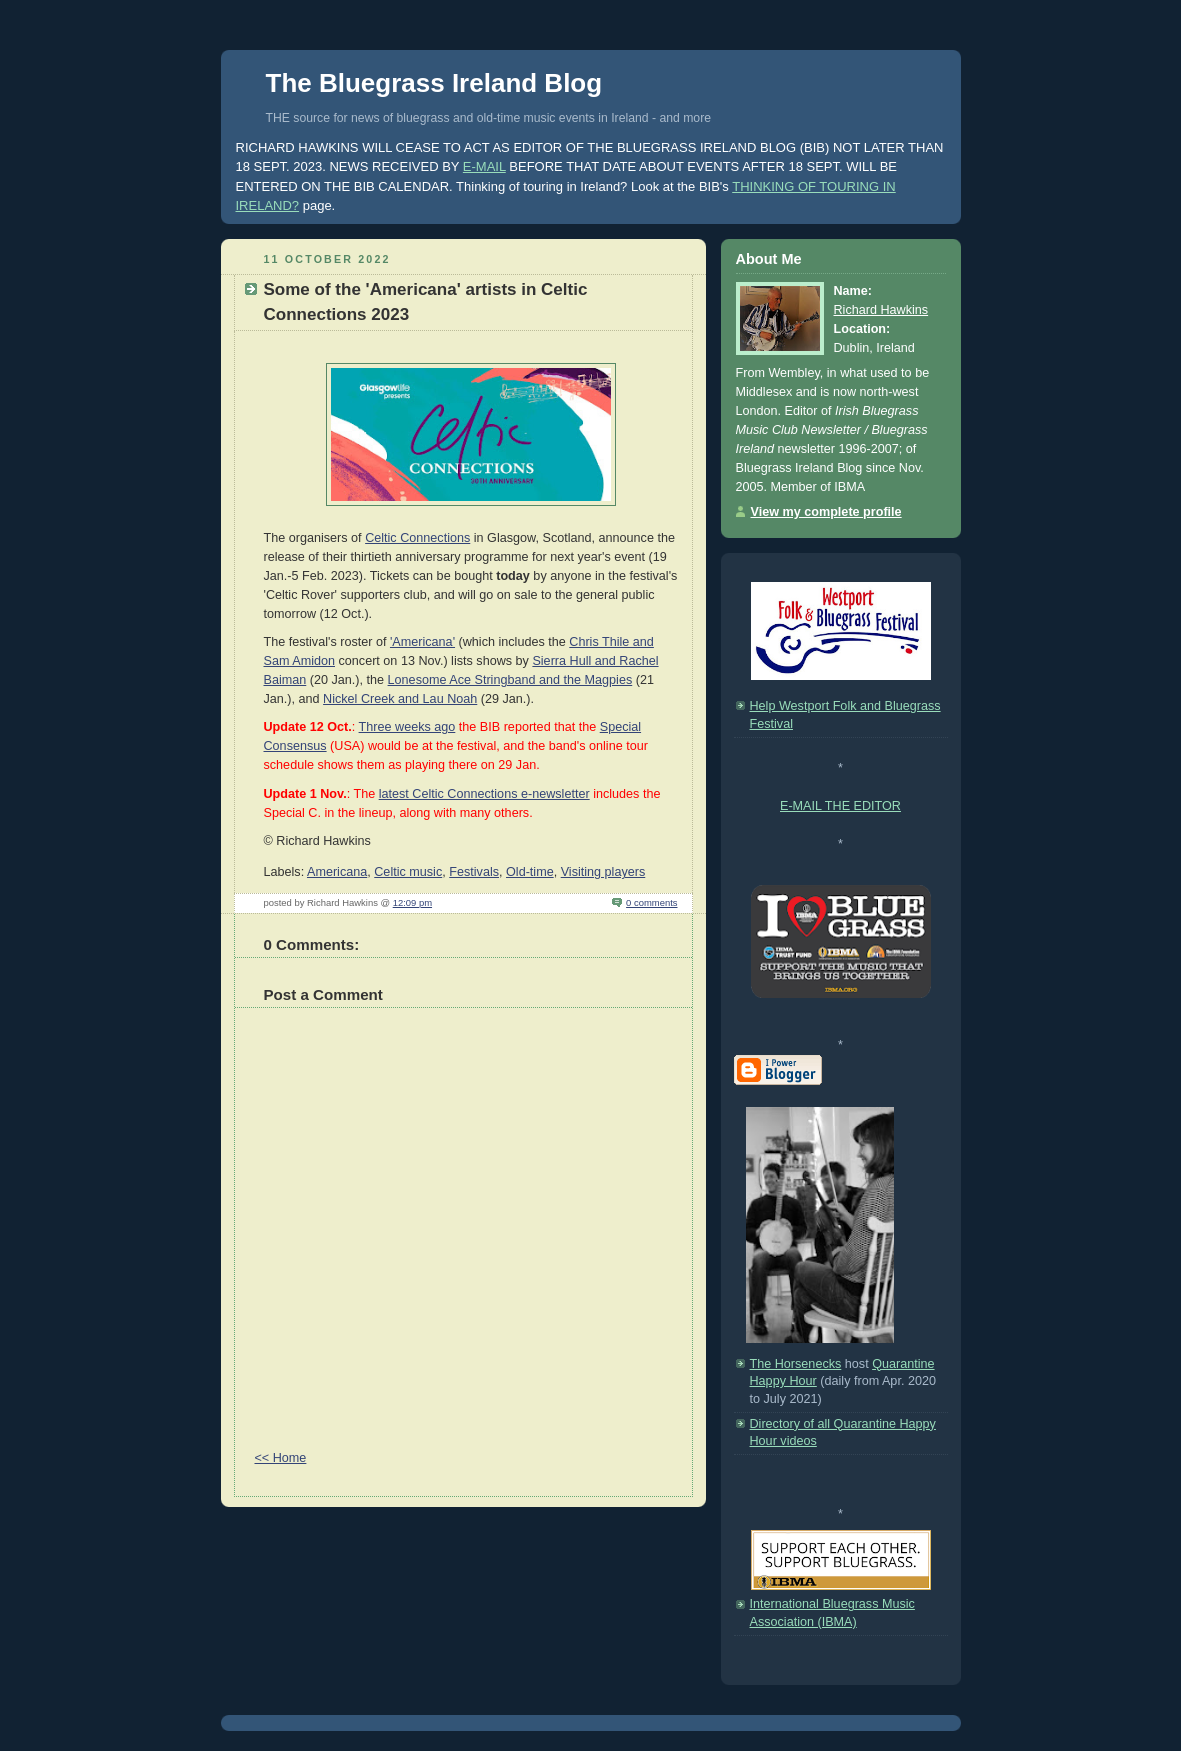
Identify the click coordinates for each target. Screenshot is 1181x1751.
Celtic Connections (417, 538)
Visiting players (603, 872)
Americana (337, 872)
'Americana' (422, 642)
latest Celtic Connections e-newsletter (484, 794)
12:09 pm (412, 902)
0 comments (651, 902)
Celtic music (408, 872)
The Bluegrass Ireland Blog (434, 83)
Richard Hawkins (881, 310)
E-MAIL (484, 166)
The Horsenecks (796, 1364)
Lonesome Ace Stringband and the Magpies (510, 680)
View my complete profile (826, 512)
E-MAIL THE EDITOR (840, 806)
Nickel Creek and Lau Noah (400, 699)
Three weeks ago (407, 727)
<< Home (281, 1458)
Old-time (530, 872)
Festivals (474, 872)
